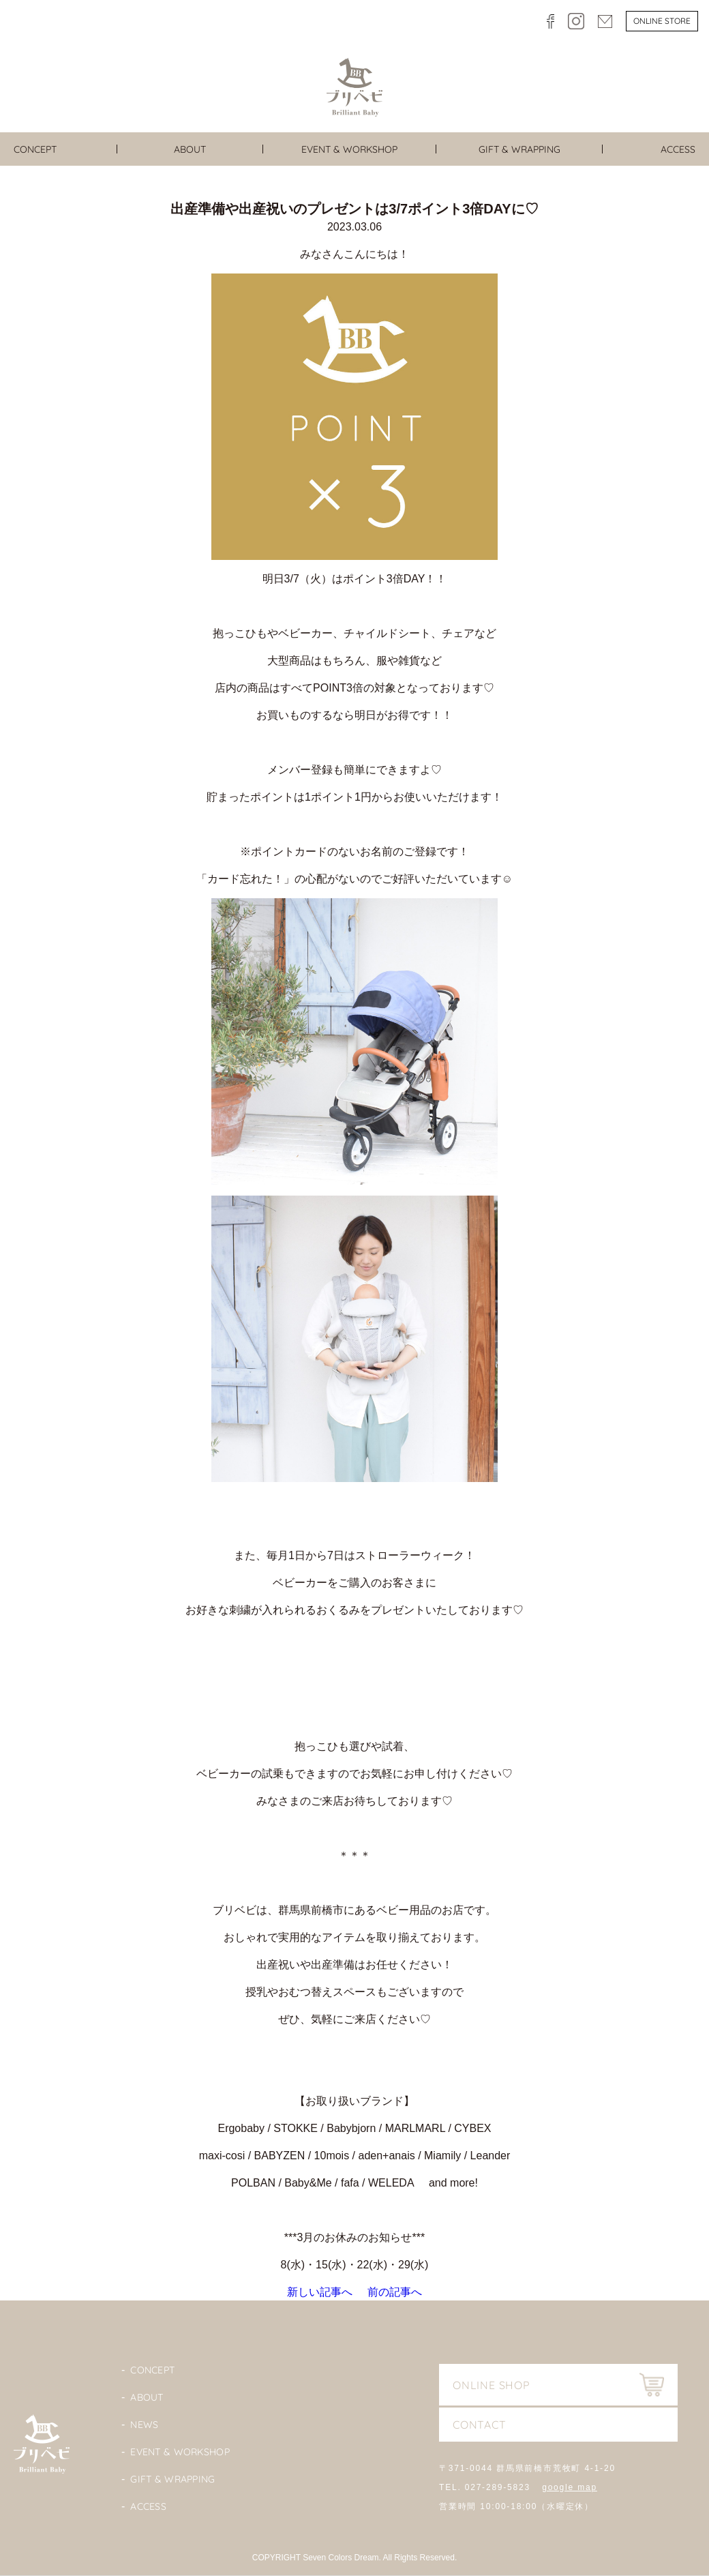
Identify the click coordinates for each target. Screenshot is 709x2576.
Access (148, 2506)
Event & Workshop (179, 2452)
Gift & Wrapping (172, 2479)
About (146, 2397)
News (144, 2424)
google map (569, 2487)
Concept (152, 2370)
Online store (662, 21)
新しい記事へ (319, 2292)
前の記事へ (394, 2292)
